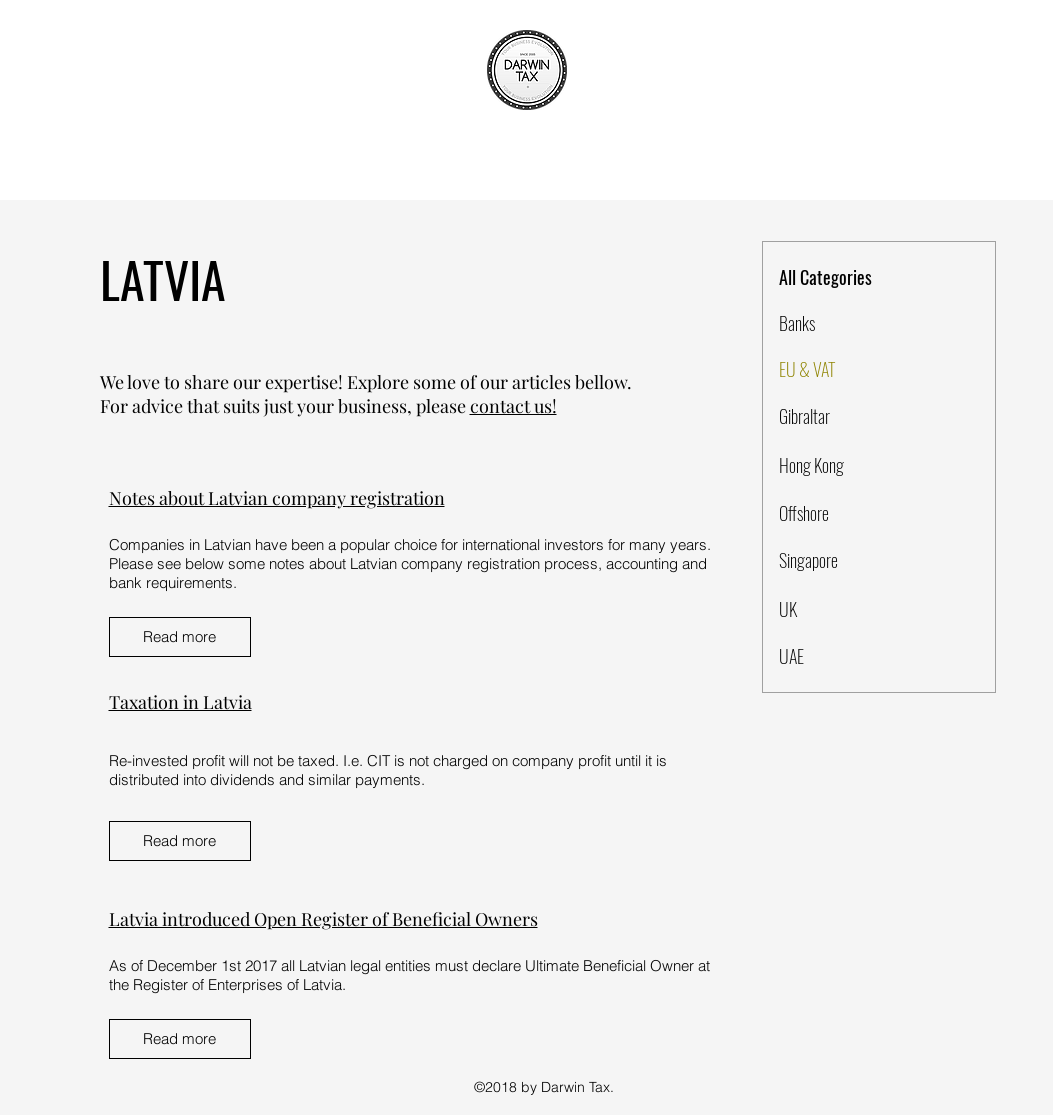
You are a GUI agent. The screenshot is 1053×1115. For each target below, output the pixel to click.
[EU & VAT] (850, 370)
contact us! (513, 406)
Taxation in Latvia (180, 702)
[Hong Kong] (850, 466)
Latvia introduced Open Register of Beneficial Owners (323, 919)
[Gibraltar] (850, 417)
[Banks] (850, 324)
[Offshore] (850, 514)
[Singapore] (850, 561)
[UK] (850, 610)
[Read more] (180, 637)
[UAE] (850, 657)
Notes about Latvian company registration (277, 498)
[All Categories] (852, 278)
